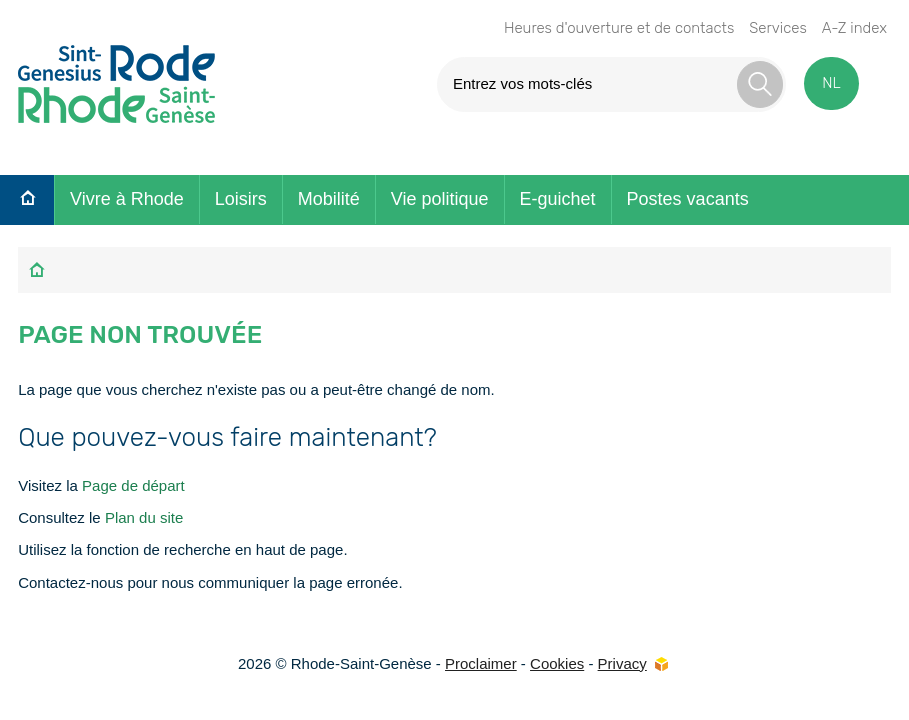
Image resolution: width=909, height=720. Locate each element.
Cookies (557, 663)
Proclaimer (481, 663)
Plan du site (144, 517)
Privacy (622, 663)
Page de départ (133, 485)
